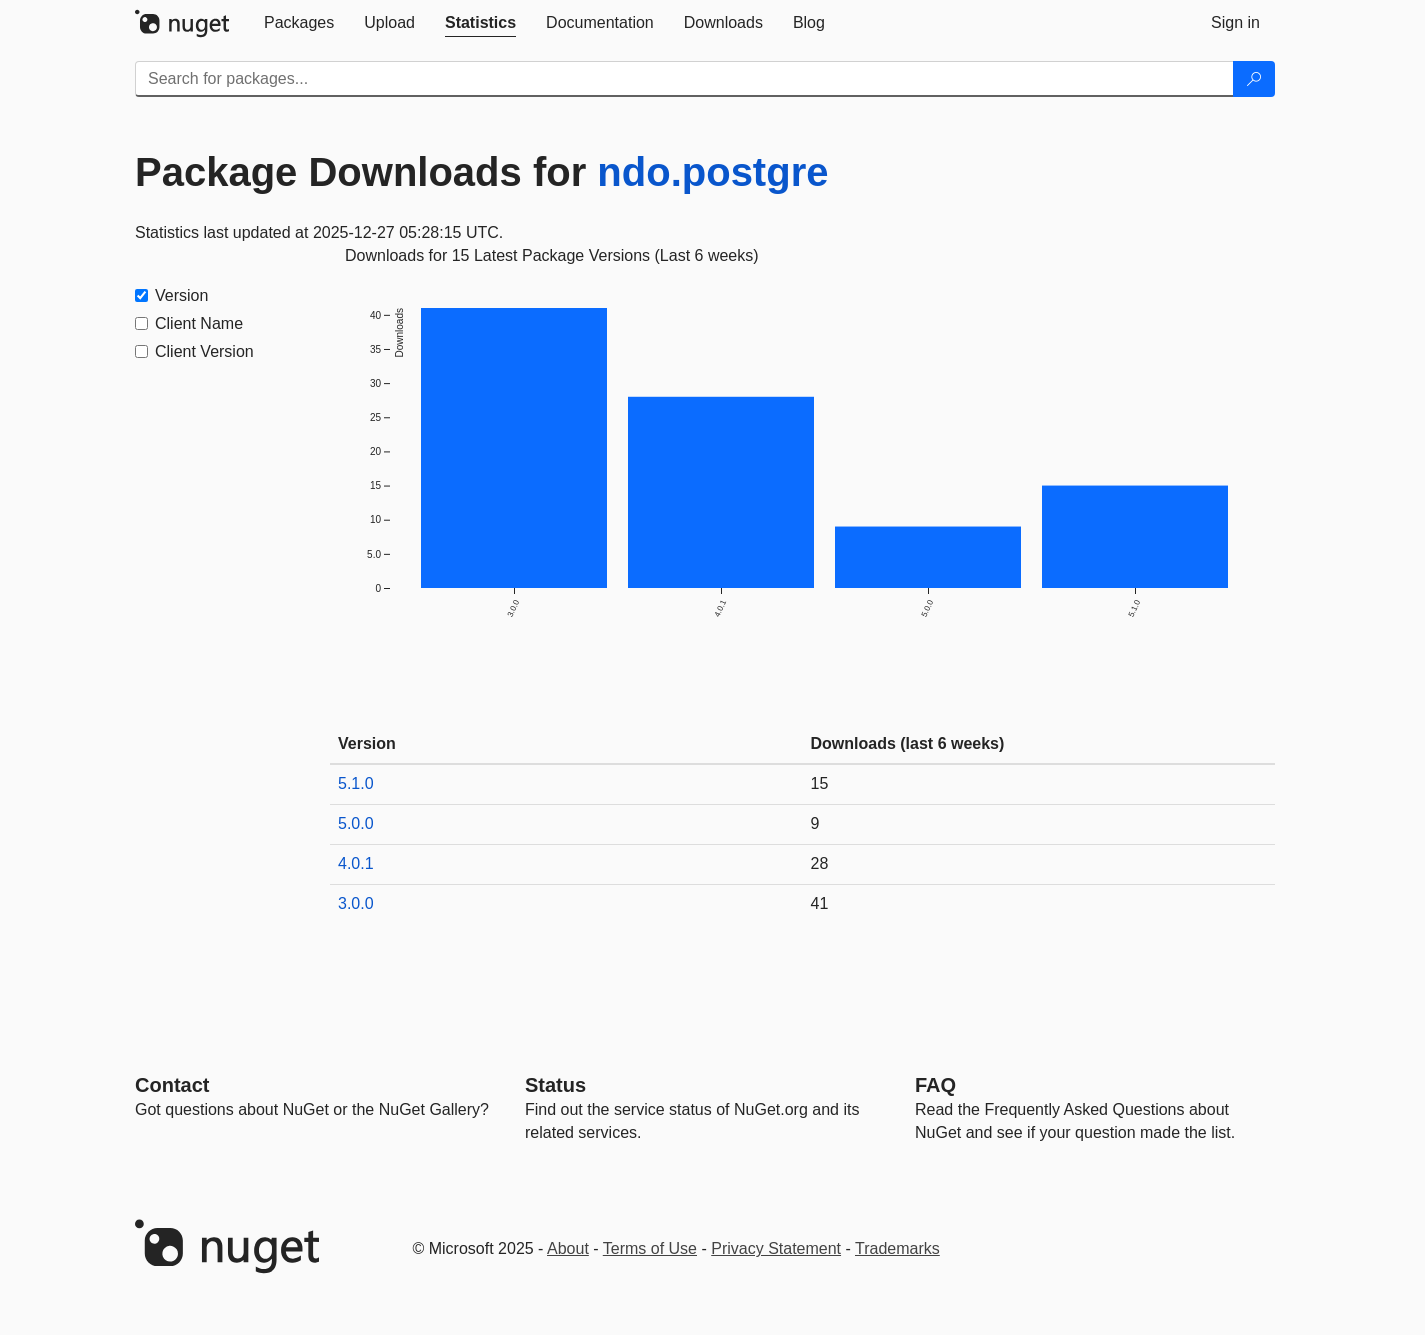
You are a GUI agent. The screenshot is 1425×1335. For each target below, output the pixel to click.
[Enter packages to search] (684, 79)
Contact (172, 1085)
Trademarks (897, 1248)
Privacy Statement (776, 1248)
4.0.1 (356, 863)
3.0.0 (356, 903)
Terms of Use (650, 1248)
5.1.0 (356, 783)
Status (555, 1085)
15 (820, 783)
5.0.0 (356, 823)
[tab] (299, 23)
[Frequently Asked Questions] (935, 1085)
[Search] (1254, 79)
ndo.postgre (712, 172)
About (568, 1248)
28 (820, 863)
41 (820, 903)
